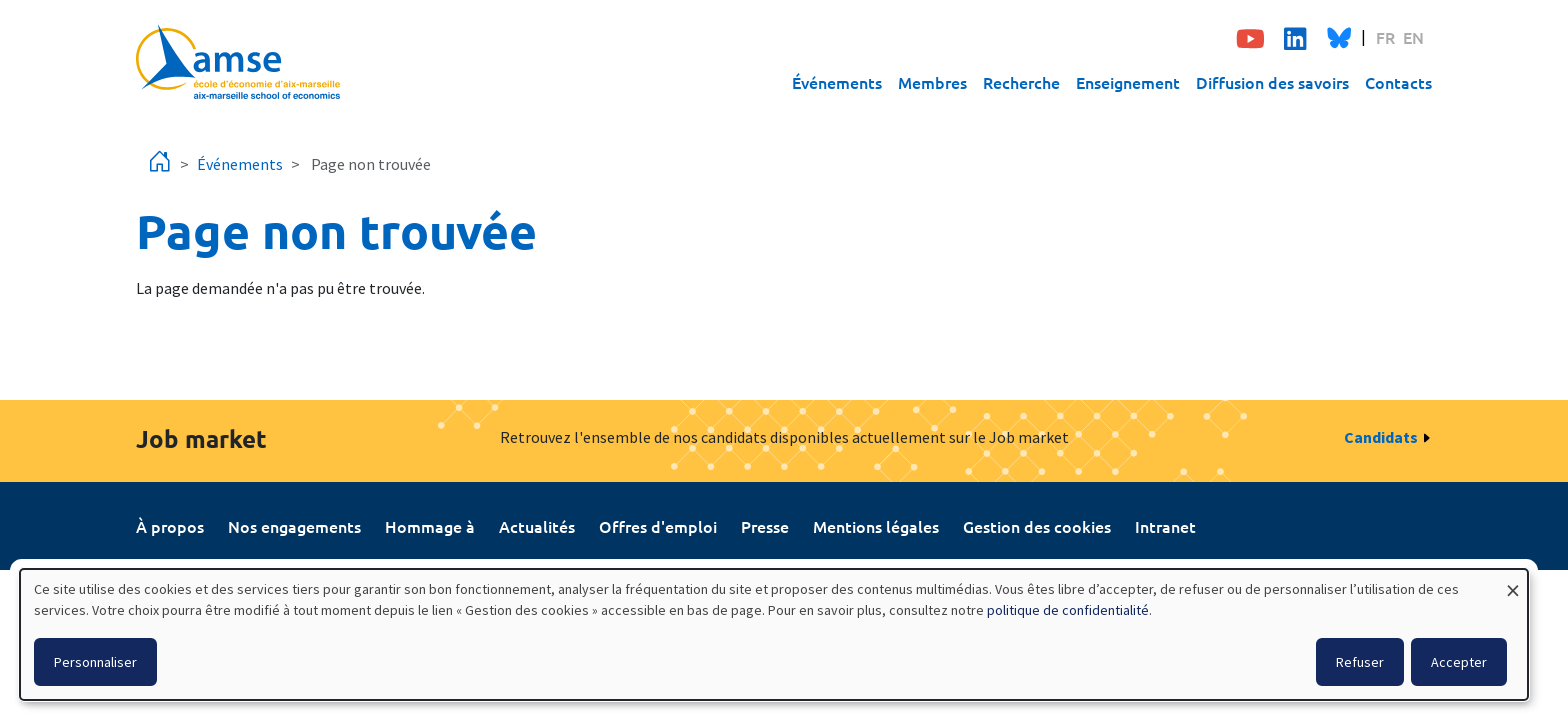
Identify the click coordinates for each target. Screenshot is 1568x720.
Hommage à (430, 526)
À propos (170, 526)
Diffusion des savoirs (1272, 82)
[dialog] (774, 634)
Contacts (1398, 82)
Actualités (537, 526)
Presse (765, 526)
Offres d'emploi (658, 526)
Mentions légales (876, 526)
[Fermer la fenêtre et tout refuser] (1513, 581)
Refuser (1360, 662)
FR (1385, 37)
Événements (837, 82)
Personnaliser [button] (95, 662)
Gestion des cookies (1037, 526)
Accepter (1459, 662)
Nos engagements (294, 526)
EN (1413, 37)
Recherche (1021, 82)
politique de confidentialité (1068, 610)
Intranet (1165, 526)
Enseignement (1128, 82)
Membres (932, 82)
